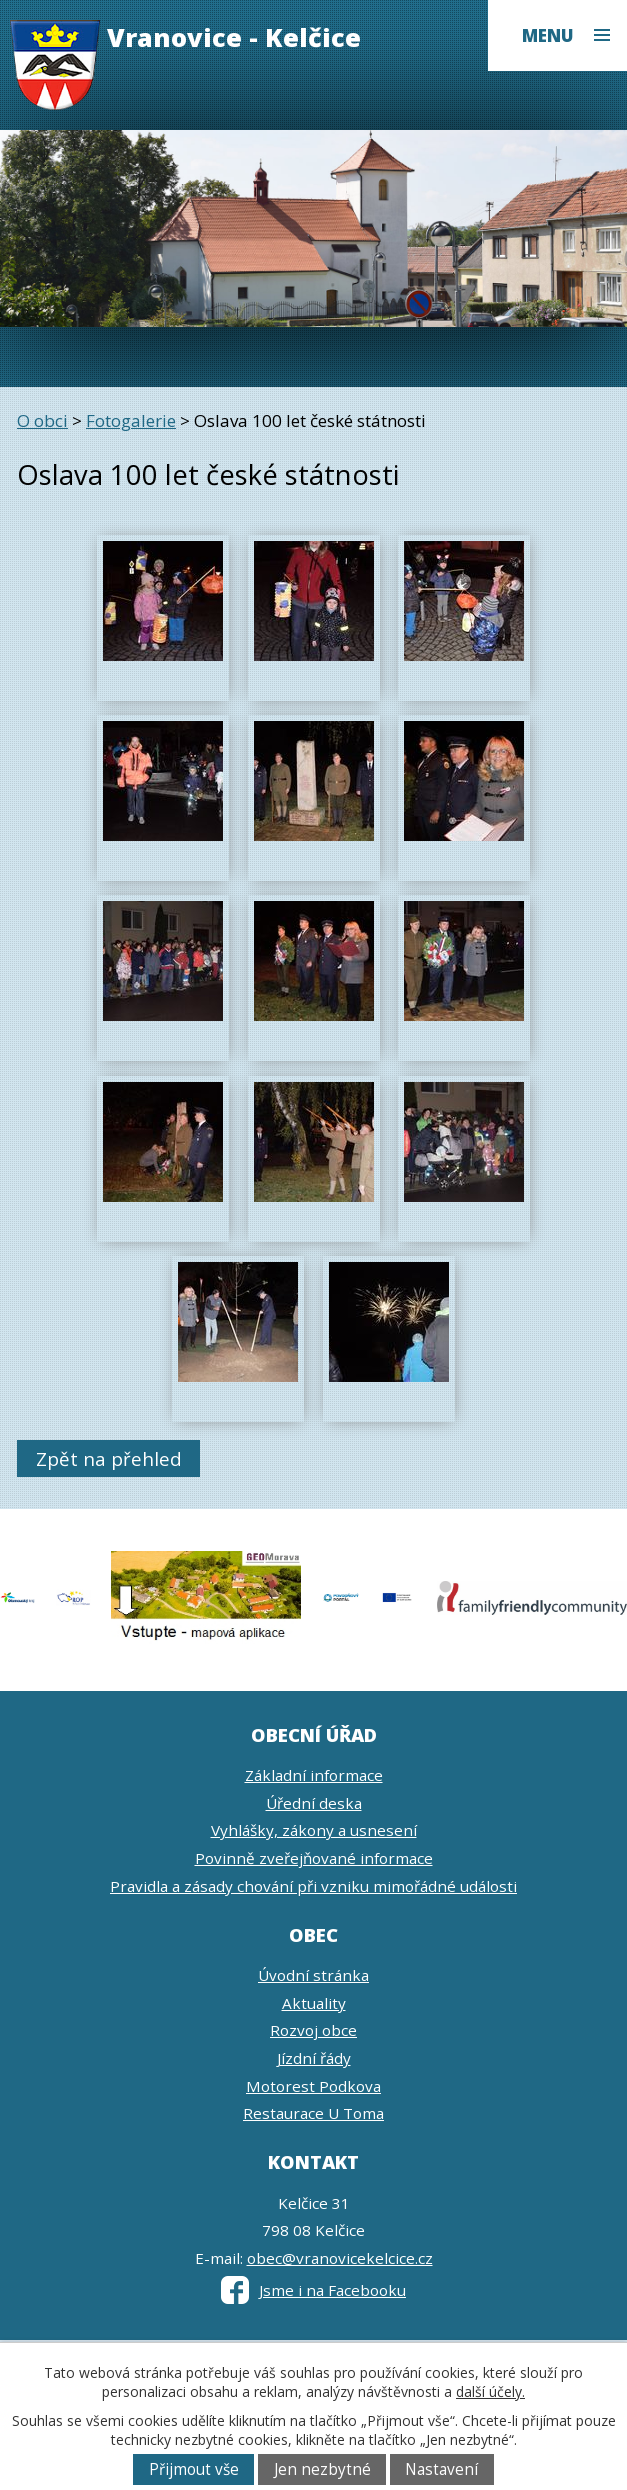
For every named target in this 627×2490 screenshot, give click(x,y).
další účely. (490, 2391)
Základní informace (314, 1775)
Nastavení (441, 2469)
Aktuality (314, 2003)
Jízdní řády (314, 2058)
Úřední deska (314, 1803)
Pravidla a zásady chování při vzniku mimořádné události (313, 1886)
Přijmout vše (194, 2469)
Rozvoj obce (313, 2030)
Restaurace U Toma (313, 2113)
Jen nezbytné (322, 2469)
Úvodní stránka (313, 1975)
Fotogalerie (131, 420)
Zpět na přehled (109, 1458)
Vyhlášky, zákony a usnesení (314, 1830)
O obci (42, 420)
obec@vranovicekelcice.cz (340, 2258)
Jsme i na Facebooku (313, 2290)
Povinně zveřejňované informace (314, 1858)
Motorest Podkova (313, 2086)
